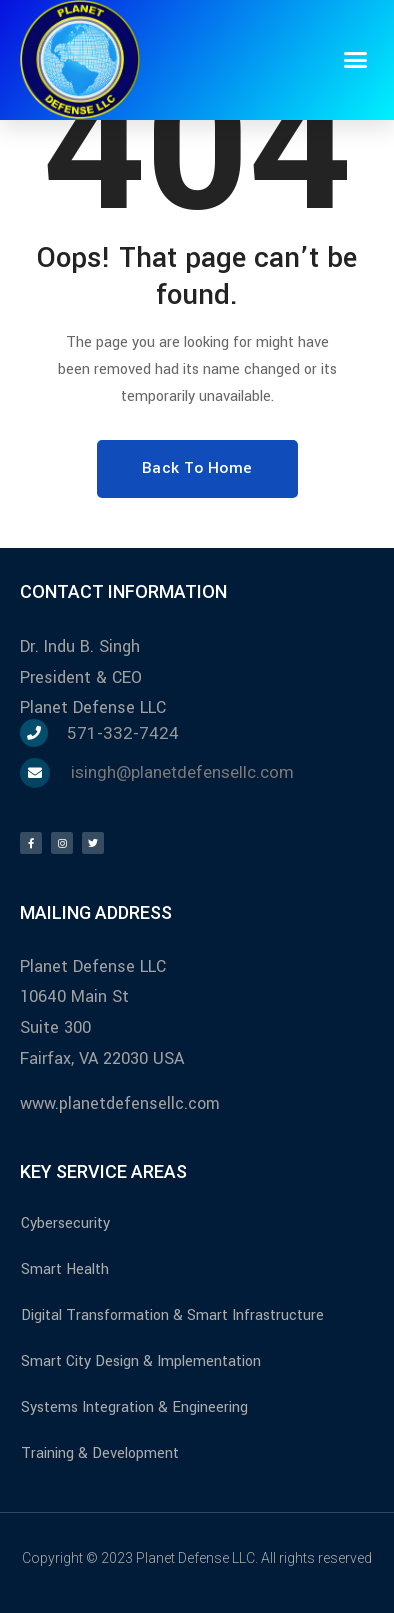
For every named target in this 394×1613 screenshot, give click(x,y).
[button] (356, 60)
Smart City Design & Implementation (141, 1361)
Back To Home (197, 468)
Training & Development (100, 1453)
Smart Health (65, 1269)
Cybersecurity (65, 1223)
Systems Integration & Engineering (134, 1407)
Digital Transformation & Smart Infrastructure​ (172, 1315)
